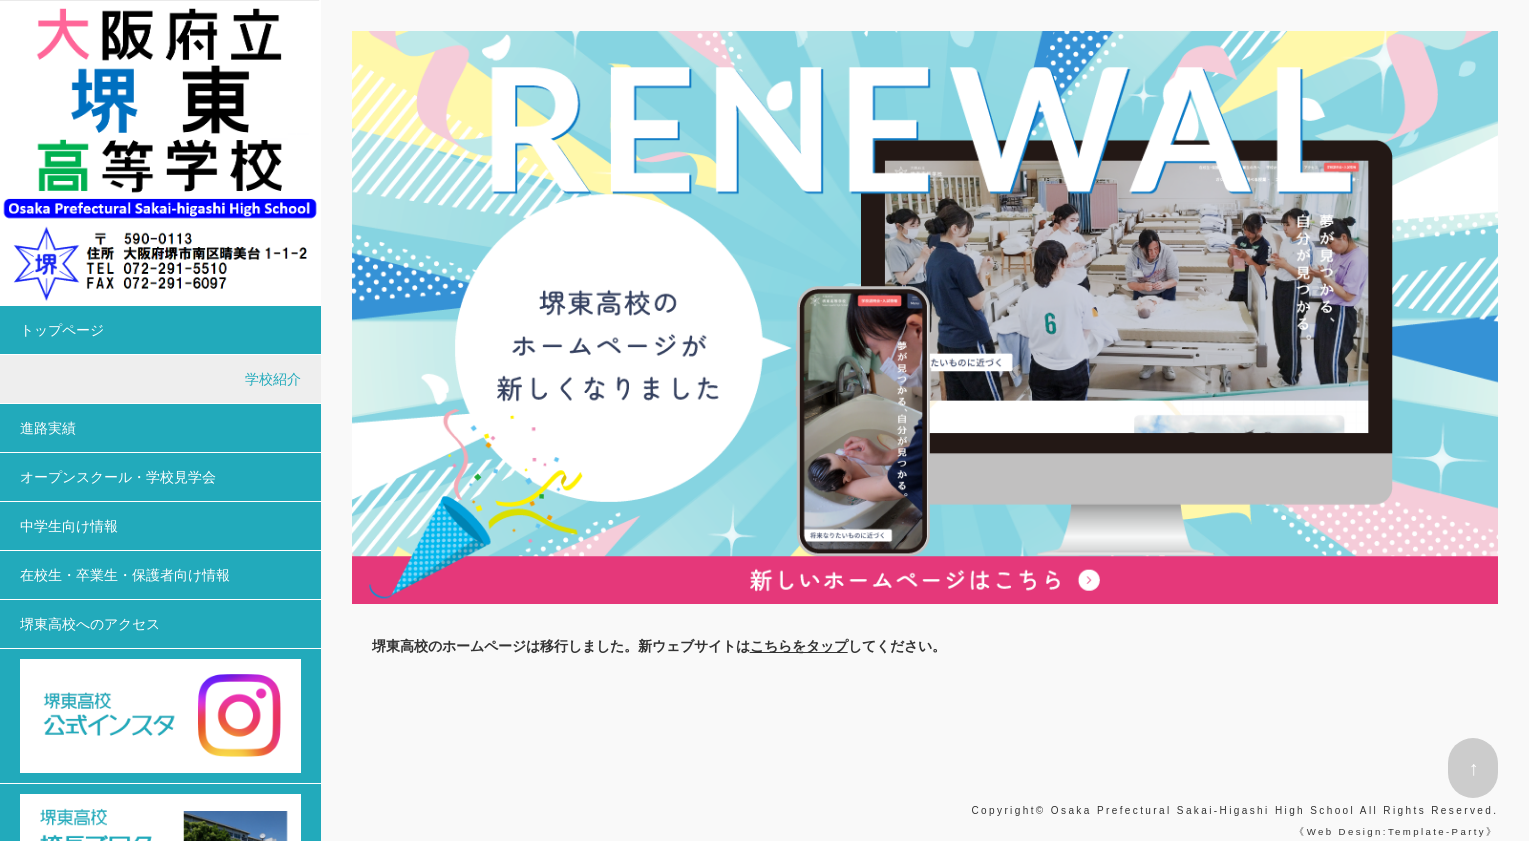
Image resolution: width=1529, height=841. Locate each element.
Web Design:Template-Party (1396, 831)
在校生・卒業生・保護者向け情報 (125, 575)
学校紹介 (273, 379)
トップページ (62, 330)
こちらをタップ (799, 646)
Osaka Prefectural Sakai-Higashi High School (1203, 810)
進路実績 (48, 428)
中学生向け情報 (69, 526)
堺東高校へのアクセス (90, 624)
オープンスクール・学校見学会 (118, 477)
